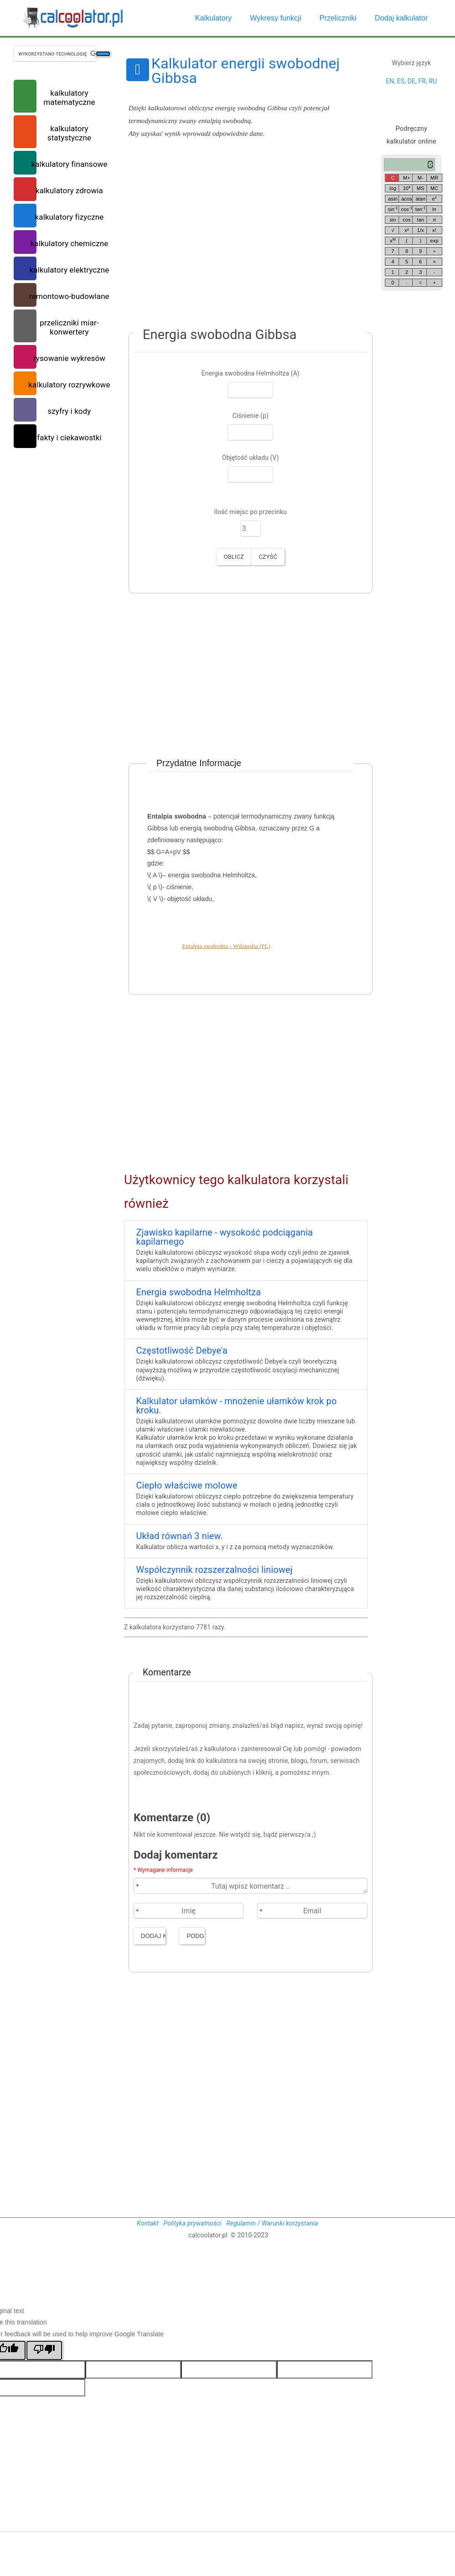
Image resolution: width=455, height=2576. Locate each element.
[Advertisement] (246, 236)
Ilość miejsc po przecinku (250, 511)
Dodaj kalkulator (401, 18)
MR (434, 177)
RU (433, 81)
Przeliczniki (338, 18)
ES (400, 81)
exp (434, 240)
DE (411, 81)
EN (390, 81)
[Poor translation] (44, 2350)
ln (434, 209)
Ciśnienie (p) (251, 415)
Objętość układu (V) (250, 457)
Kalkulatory (213, 18)
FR (422, 81)
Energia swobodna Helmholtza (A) (251, 373)
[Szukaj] (103, 54)
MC (434, 188)
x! (434, 230)
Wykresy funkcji (275, 18)
